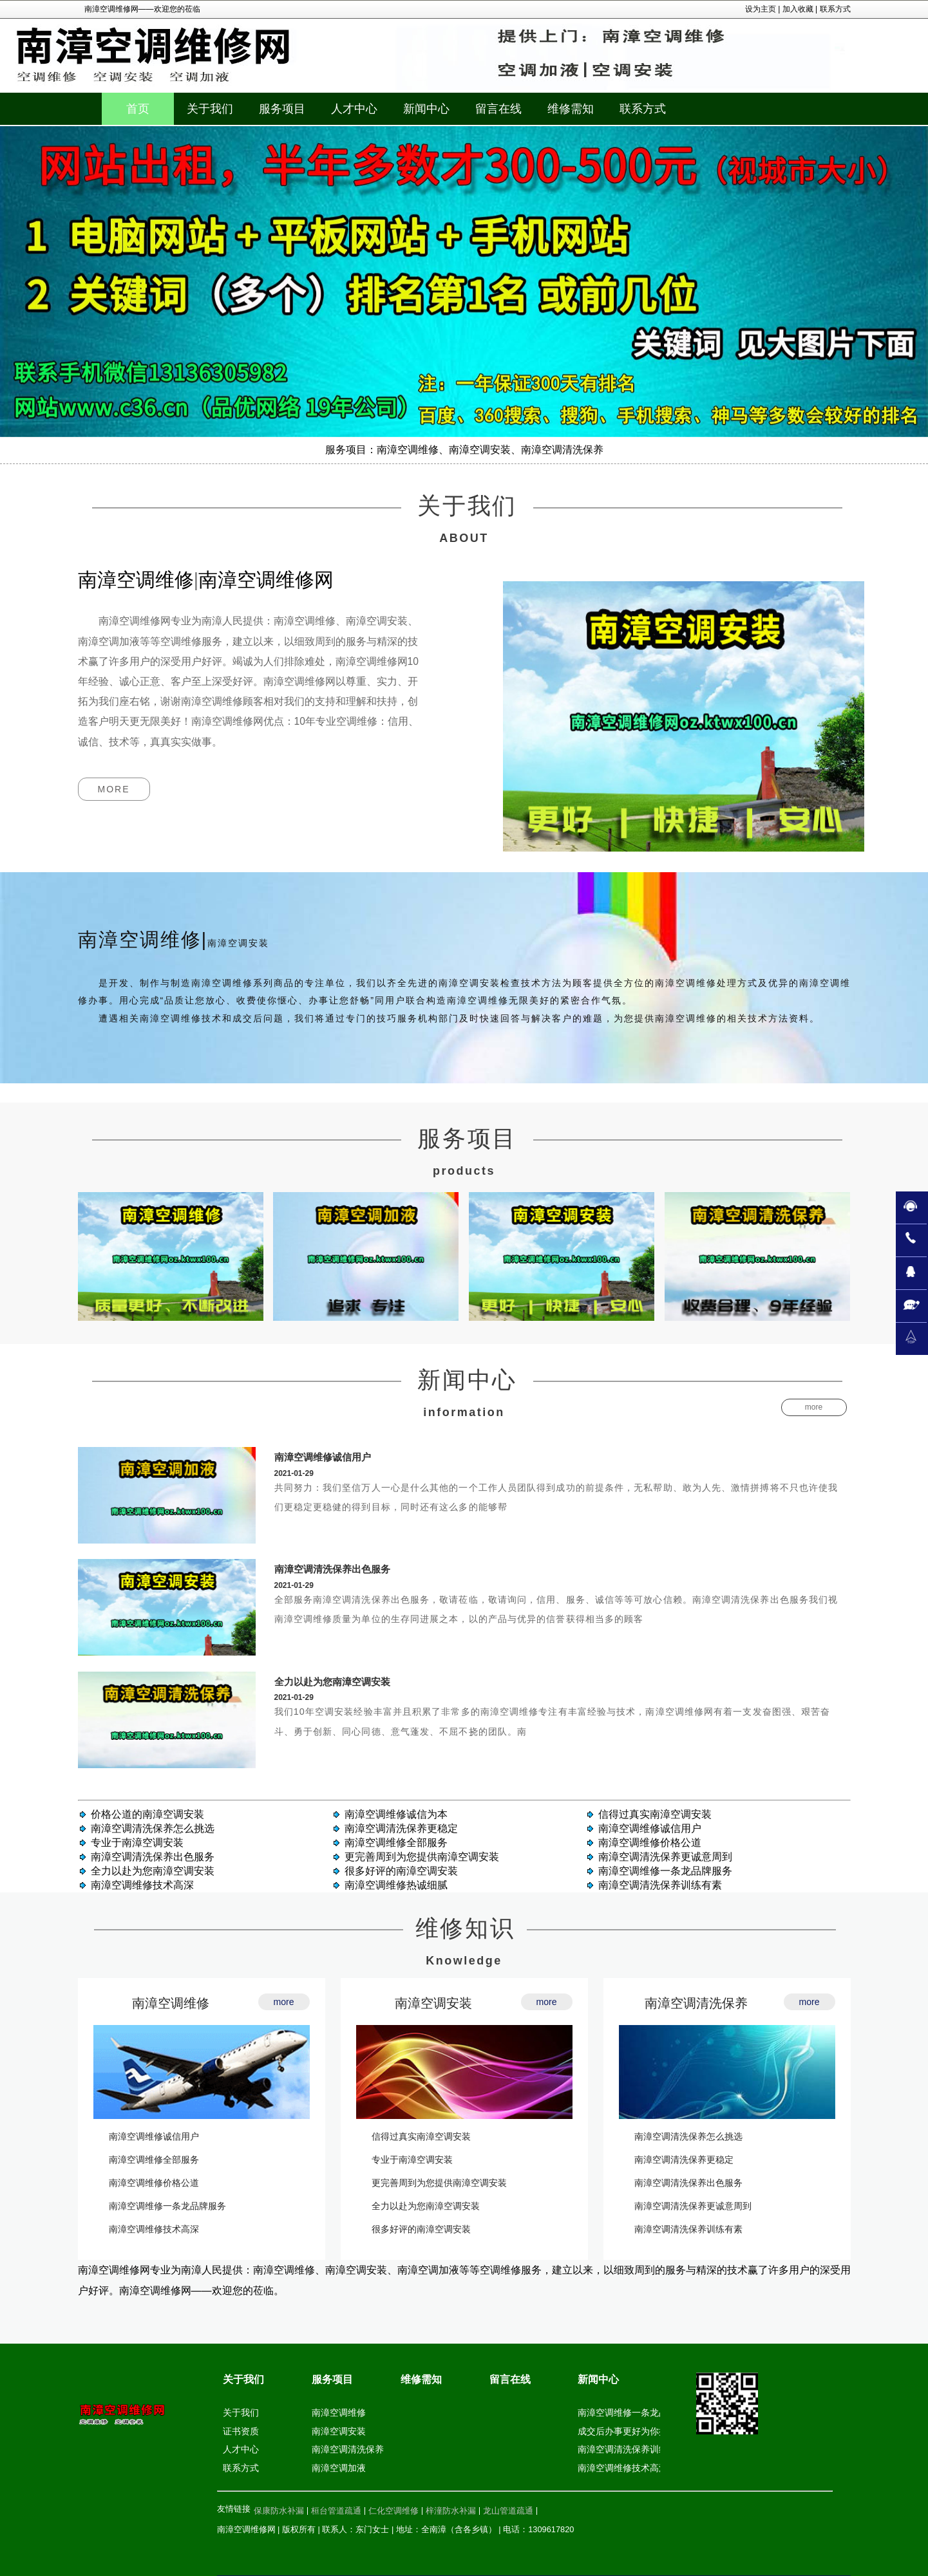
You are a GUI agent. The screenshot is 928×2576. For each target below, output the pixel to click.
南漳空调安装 (433, 2003)
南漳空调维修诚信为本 (396, 1814)
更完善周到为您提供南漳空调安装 (422, 1856)
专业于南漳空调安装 (137, 1842)
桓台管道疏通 (336, 2511)
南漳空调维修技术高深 (142, 1885)
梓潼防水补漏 (451, 2511)
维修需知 (421, 2379)
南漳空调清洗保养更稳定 (401, 1828)
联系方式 (835, 9)
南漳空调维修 (170, 2003)
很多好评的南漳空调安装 (401, 1870)
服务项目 (332, 2379)
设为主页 (760, 9)
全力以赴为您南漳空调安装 (332, 1681)
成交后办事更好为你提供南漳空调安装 (654, 2431)
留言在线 (510, 2379)
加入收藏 (797, 9)
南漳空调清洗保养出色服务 (332, 1568)
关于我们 (243, 2379)
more (114, 789)
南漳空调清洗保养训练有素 (660, 1885)
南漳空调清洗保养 (696, 2003)
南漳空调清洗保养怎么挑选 (152, 1828)
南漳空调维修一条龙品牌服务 (665, 1870)
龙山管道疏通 (508, 2511)
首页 (137, 108)
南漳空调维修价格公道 (649, 1842)
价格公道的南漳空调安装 (147, 1814)
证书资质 (241, 2431)
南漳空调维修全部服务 (396, 1842)
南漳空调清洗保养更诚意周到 (665, 1856)
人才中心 (241, 2449)
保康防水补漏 (279, 2511)
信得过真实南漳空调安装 (655, 1814)
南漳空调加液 (339, 2468)
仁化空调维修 (393, 2511)
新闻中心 (598, 2379)
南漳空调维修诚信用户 (322, 1456)
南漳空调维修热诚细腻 (396, 1885)
